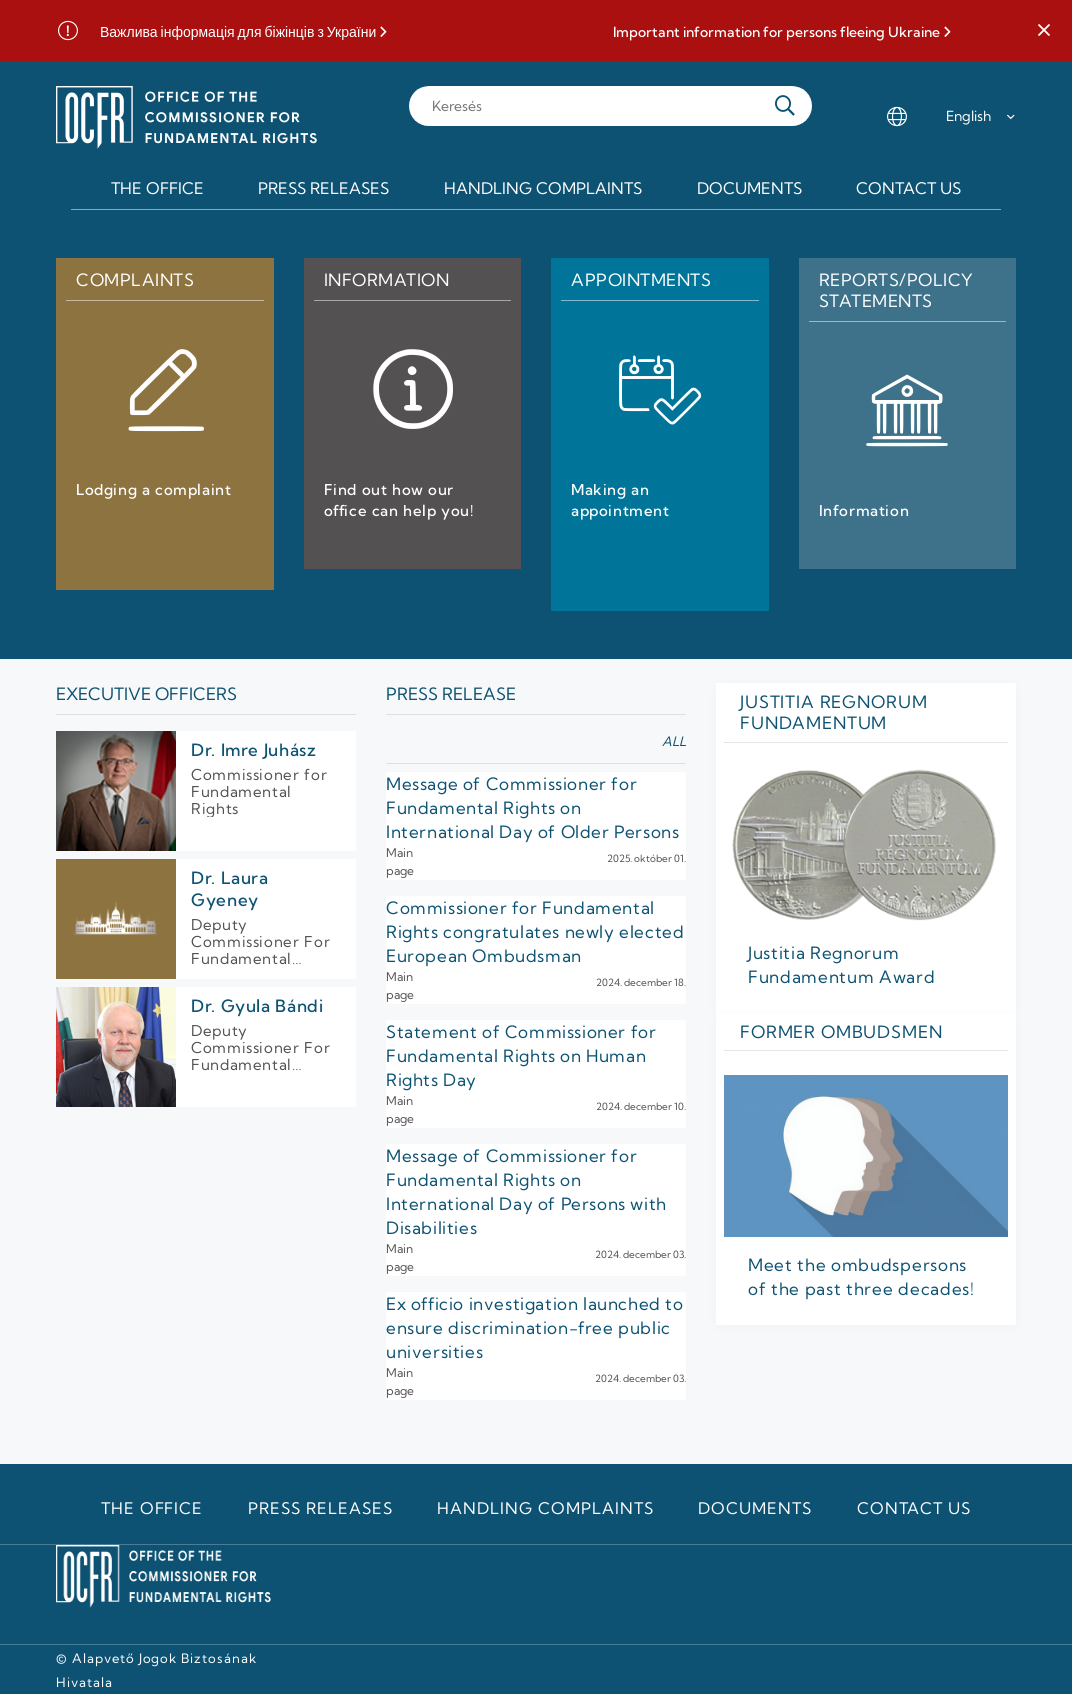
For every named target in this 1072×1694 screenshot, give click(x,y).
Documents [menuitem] (749, 188)
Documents (755, 1508)
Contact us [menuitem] (908, 188)
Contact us (914, 1508)
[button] (1044, 31)
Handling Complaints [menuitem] (543, 188)
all (674, 741)
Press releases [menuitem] (323, 188)
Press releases (320, 1508)
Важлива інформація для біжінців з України (238, 32)
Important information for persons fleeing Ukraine (776, 32)
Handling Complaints (545, 1508)
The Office (152, 1508)
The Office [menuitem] (157, 188)
